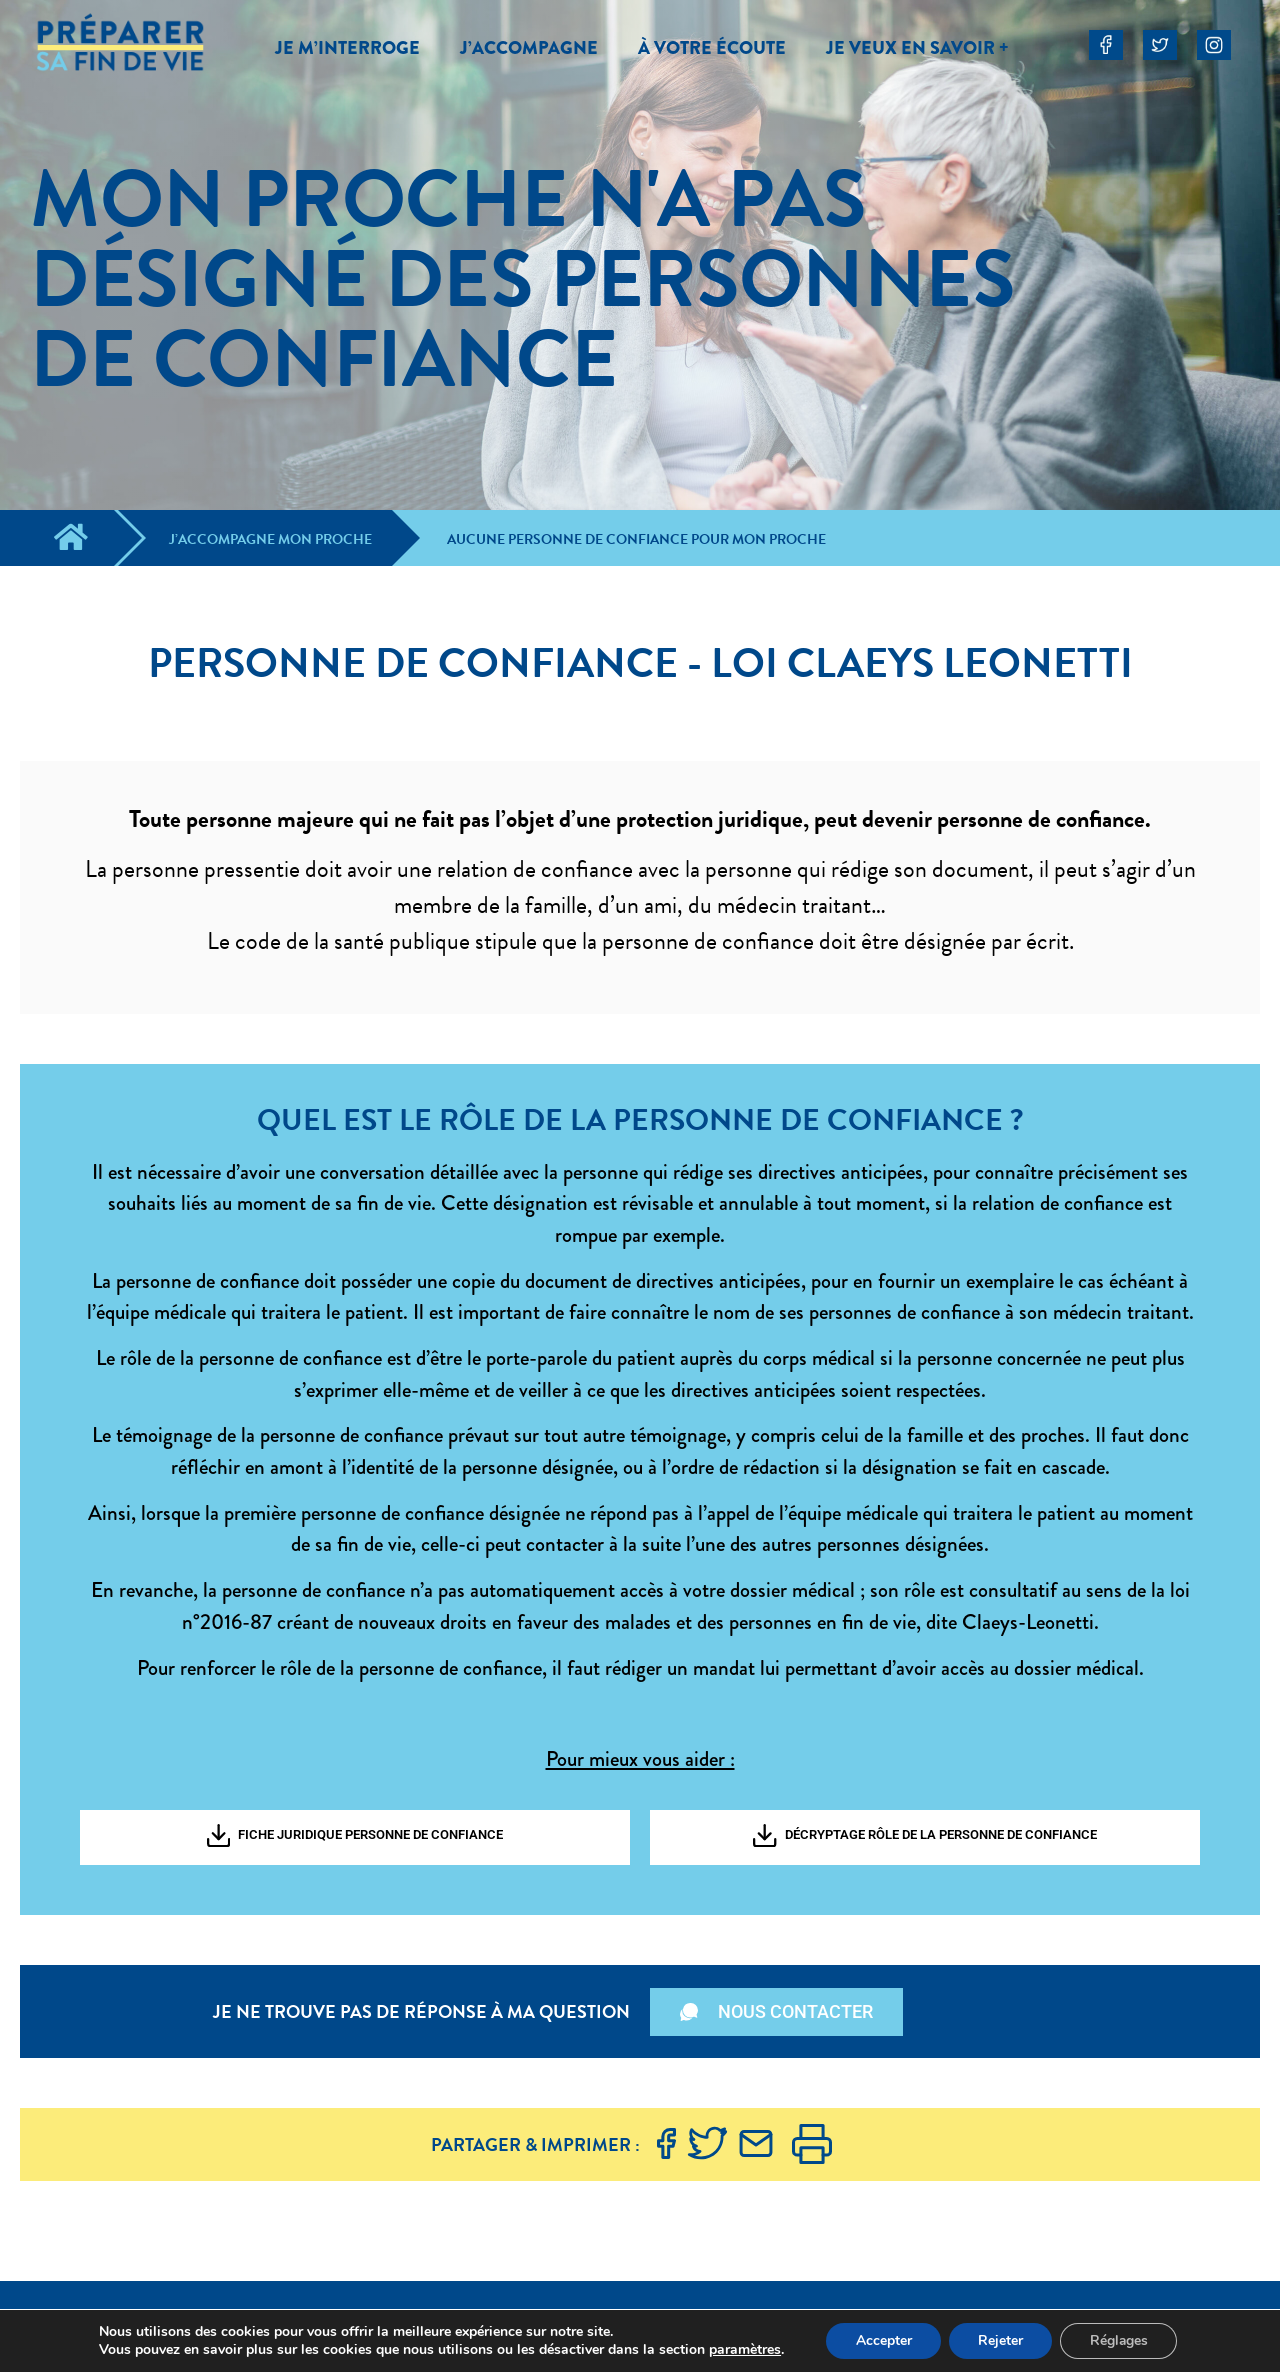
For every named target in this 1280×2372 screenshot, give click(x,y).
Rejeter (1000, 2340)
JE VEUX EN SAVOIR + (917, 48)
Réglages (1120, 2340)
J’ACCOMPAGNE (529, 48)
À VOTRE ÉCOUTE (712, 48)
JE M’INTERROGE (347, 48)
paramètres (742, 2350)
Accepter (882, 2340)
